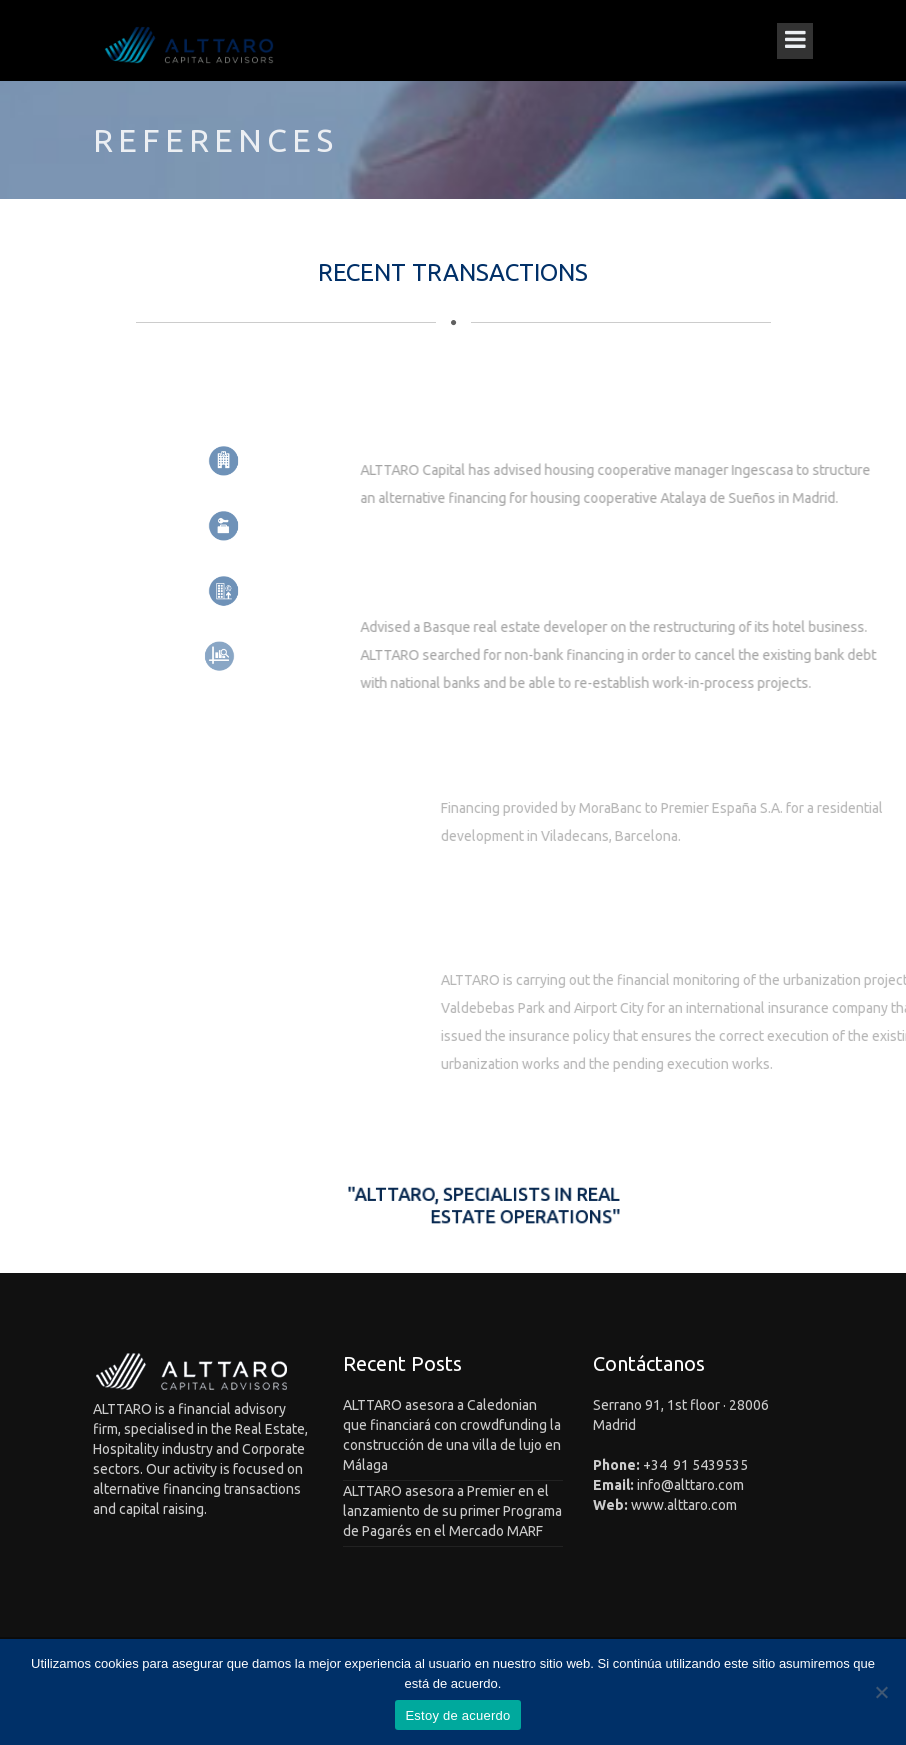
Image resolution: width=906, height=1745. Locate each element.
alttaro (694, 1485)
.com (729, 1485)
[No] (881, 1692)
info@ (655, 1485)
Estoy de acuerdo (457, 1715)
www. (649, 1505)
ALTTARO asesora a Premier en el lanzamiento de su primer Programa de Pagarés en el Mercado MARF (452, 1511)
